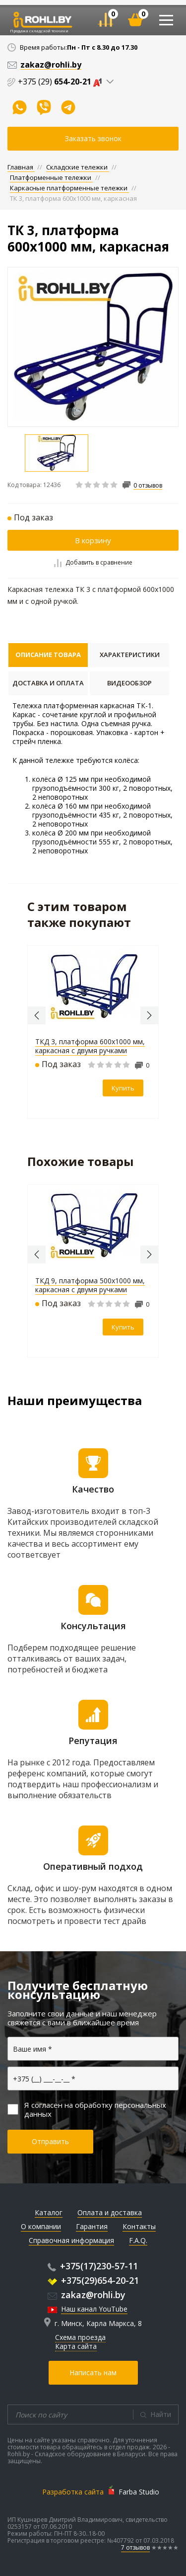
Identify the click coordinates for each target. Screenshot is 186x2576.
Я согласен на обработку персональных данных (86, 2109)
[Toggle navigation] (166, 20)
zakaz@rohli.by (86, 2295)
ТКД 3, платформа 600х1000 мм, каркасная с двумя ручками (90, 1046)
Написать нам (93, 2372)
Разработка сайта (73, 2491)
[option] (93, 346)
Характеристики (130, 654)
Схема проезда (80, 2337)
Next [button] (149, 1015)
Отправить (50, 2141)
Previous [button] (37, 1015)
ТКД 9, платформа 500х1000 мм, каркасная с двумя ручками (90, 1285)
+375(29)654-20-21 (93, 2280)
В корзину (93, 540)
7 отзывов (135, 2547)
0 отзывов (147, 486)
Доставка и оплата (48, 682)
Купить (123, 1087)
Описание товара (48, 654)
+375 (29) (62, 81)
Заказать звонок (93, 138)
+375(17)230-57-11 (93, 2266)
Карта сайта (76, 2346)
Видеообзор (129, 682)
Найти (160, 2414)
